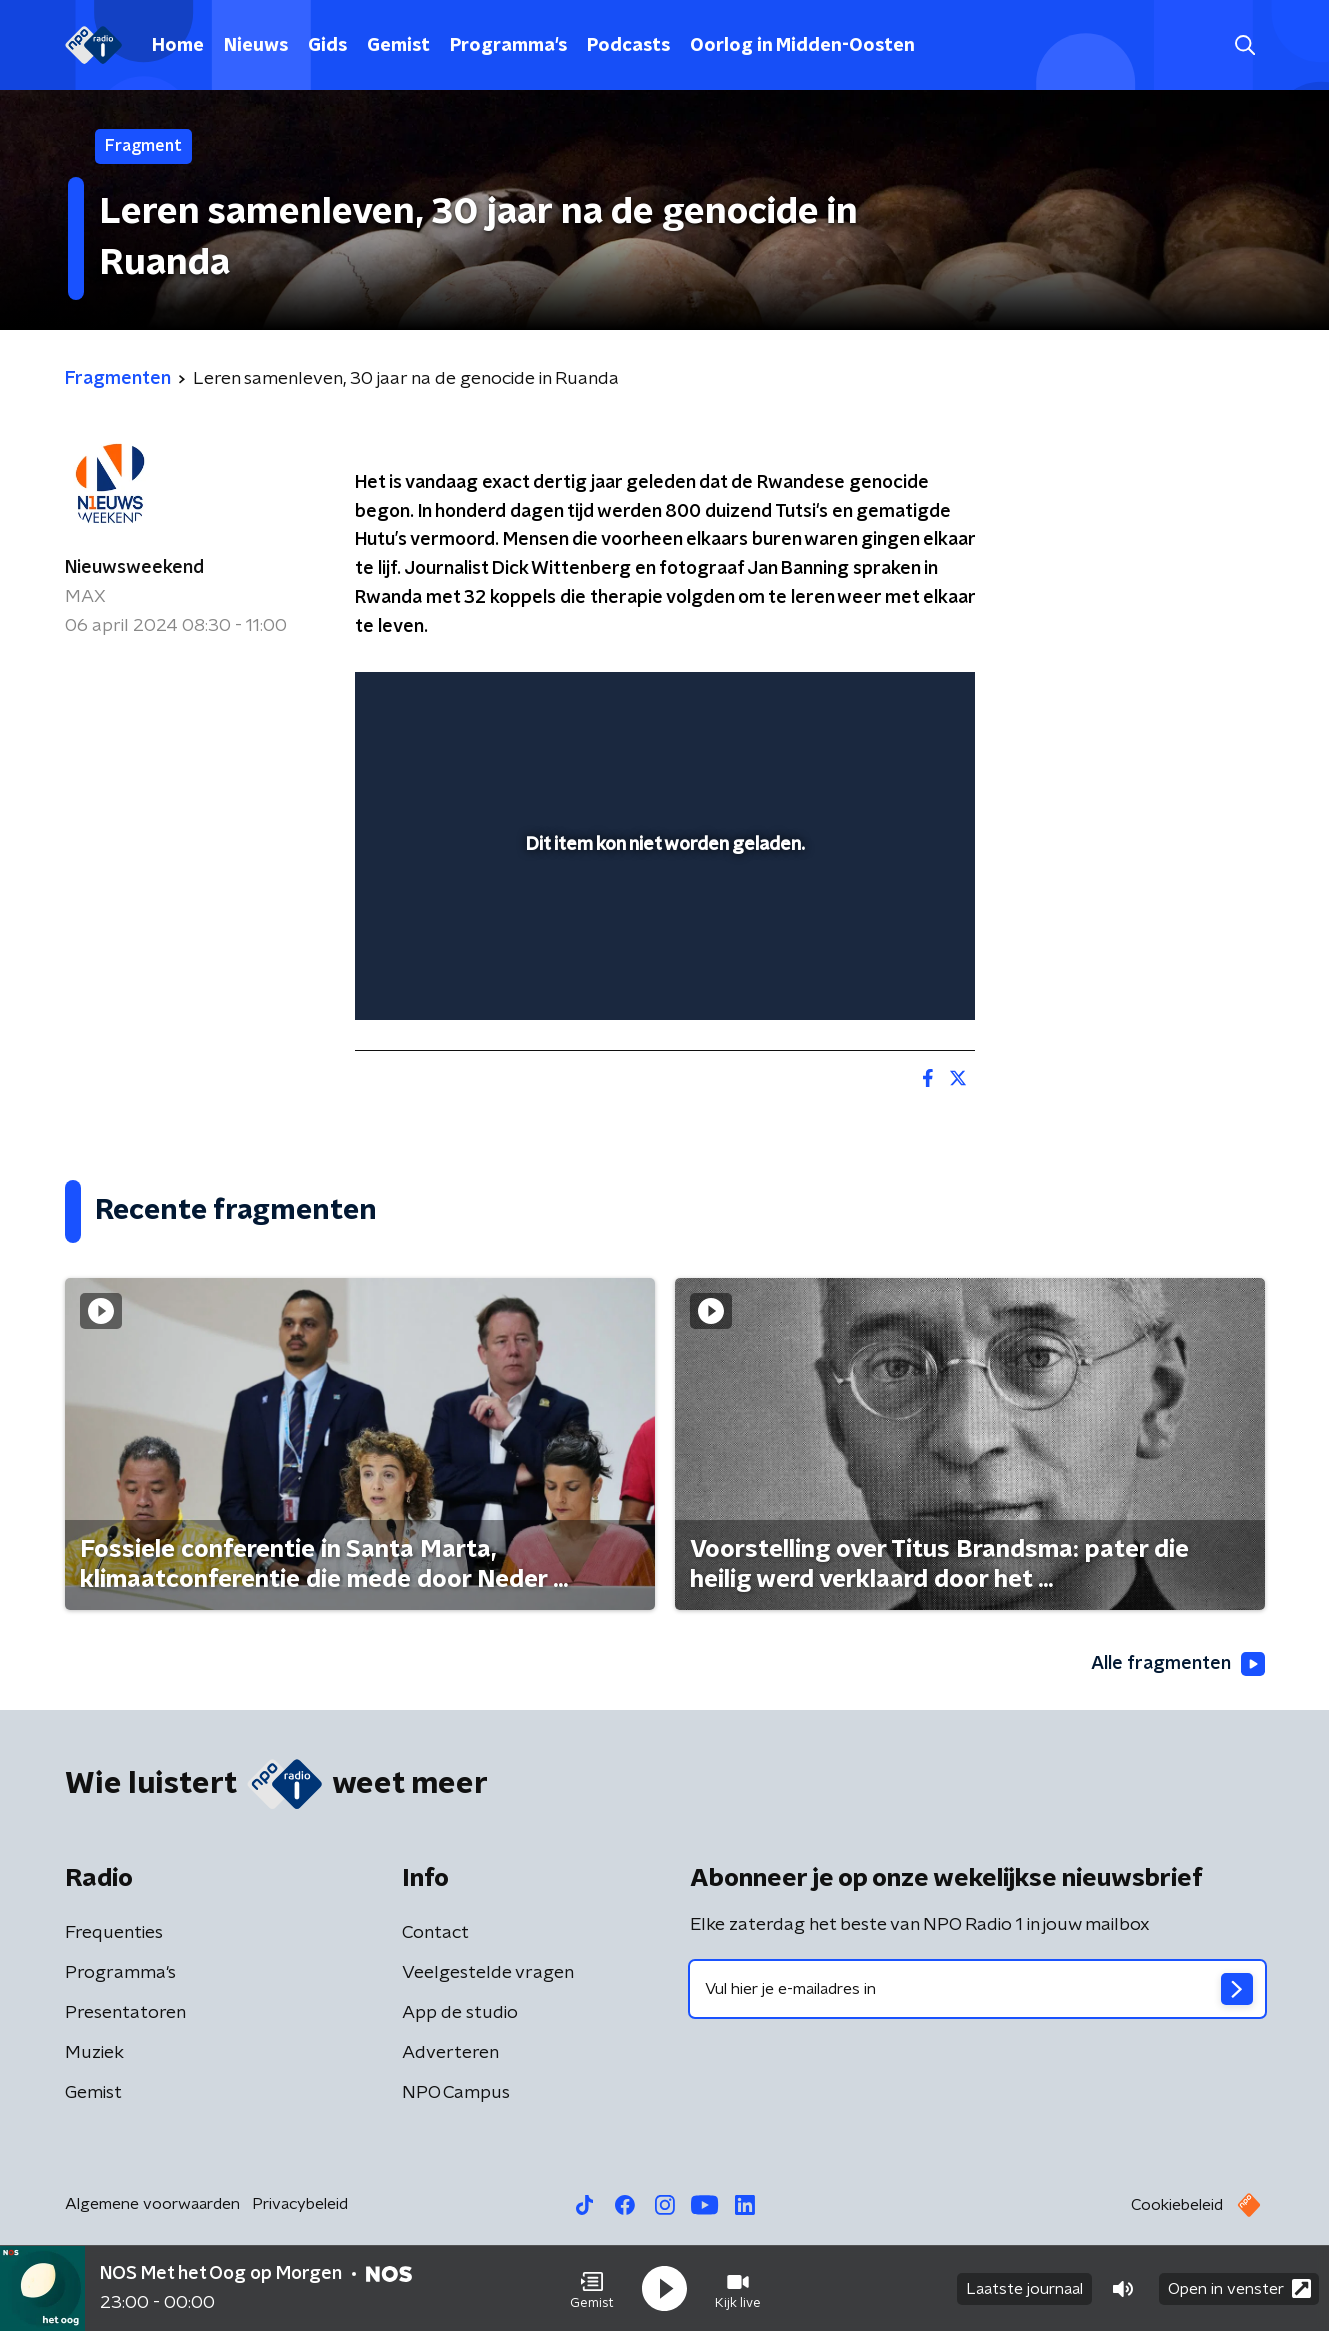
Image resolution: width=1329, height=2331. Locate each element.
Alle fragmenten (1178, 1664)
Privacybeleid (300, 2204)
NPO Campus (456, 2093)
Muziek (94, 2053)
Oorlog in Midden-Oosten (802, 46)
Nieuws (256, 46)
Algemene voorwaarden (152, 2204)
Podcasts (628, 46)
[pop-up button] (885, 976)
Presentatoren (125, 2013)
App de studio (460, 2013)
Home (178, 46)
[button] (592, 2289)
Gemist (398, 46)
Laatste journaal (1024, 2289)
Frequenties (114, 1933)
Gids (327, 46)
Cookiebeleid (1177, 2205)
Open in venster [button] (1239, 2288)
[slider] (662, 923)
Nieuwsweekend (134, 568)
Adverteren (450, 2053)
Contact (435, 1933)
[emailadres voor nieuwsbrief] (977, 1989)
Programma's (508, 46)
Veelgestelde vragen (488, 1973)
